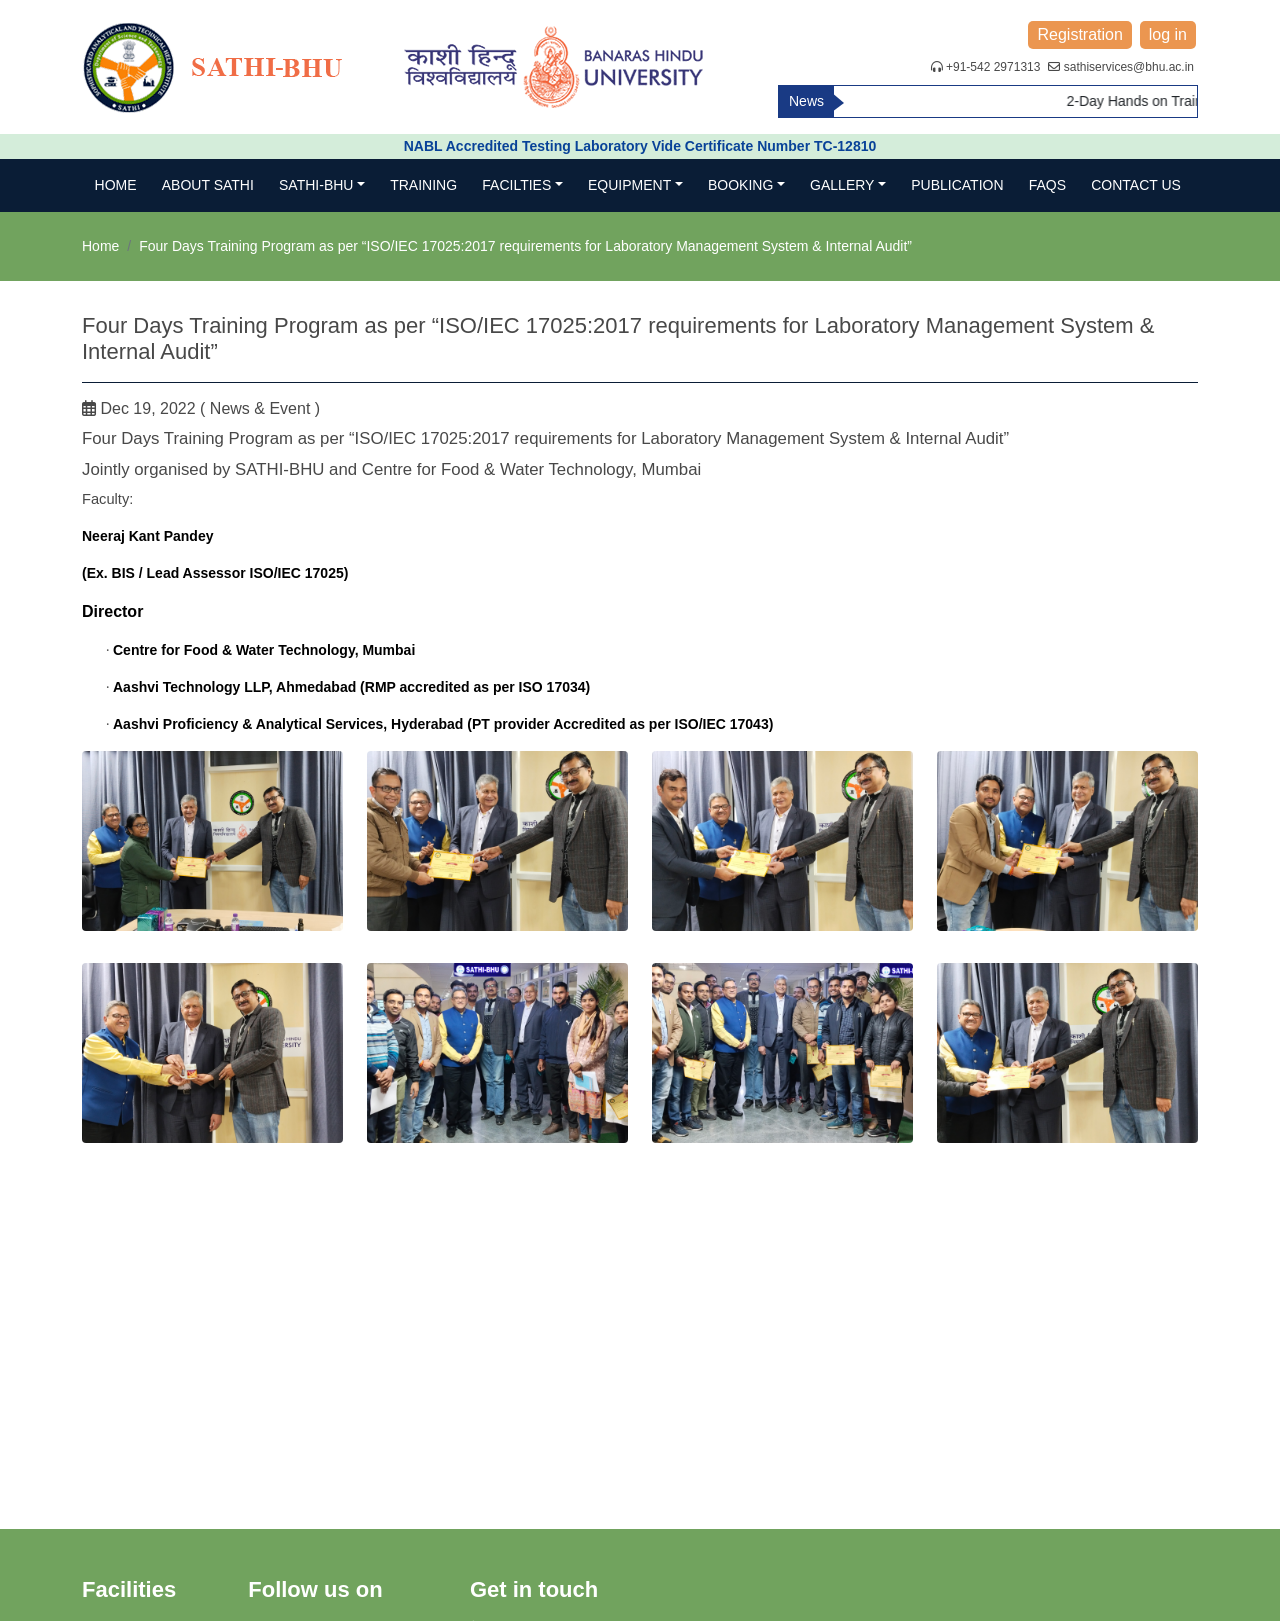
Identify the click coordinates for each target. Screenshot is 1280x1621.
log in (1168, 34)
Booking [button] (740, 185)
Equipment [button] (629, 185)
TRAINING (423, 185)
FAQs (1047, 185)
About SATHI (208, 185)
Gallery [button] (842, 185)
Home (116, 185)
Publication (957, 185)
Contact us (1136, 185)
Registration (1079, 34)
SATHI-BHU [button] (316, 185)
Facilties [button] (516, 185)
